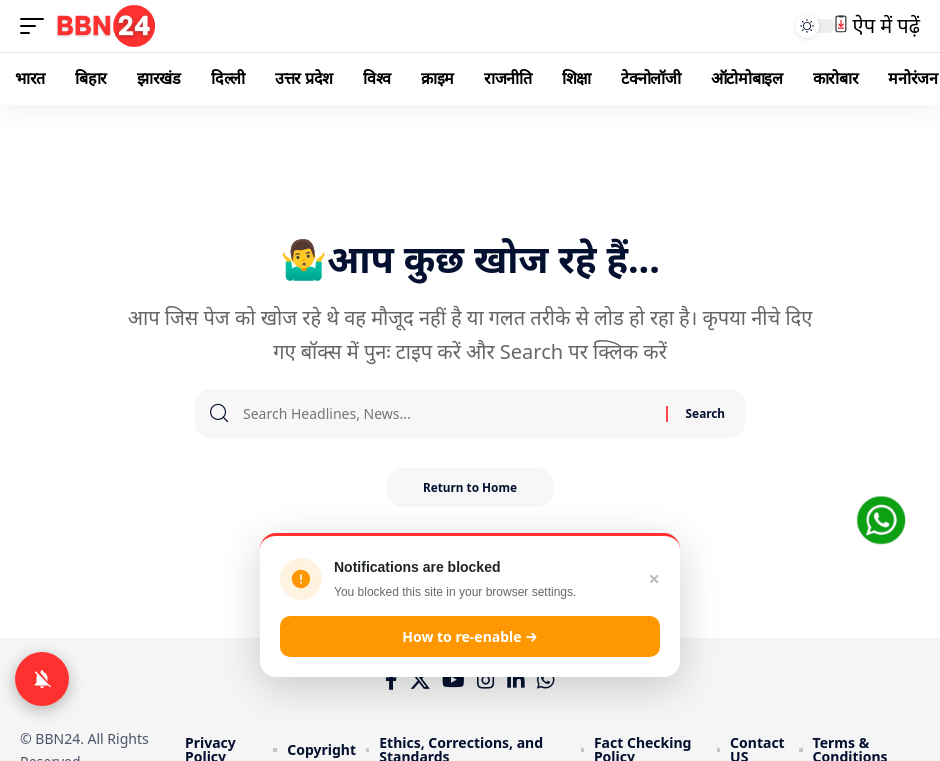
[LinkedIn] (516, 680)
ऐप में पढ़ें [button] (877, 25)
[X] (420, 680)
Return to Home (470, 487)
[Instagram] (486, 680)
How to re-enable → (470, 636)
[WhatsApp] (546, 680)
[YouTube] (453, 680)
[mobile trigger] (37, 26)
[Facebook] (391, 680)
